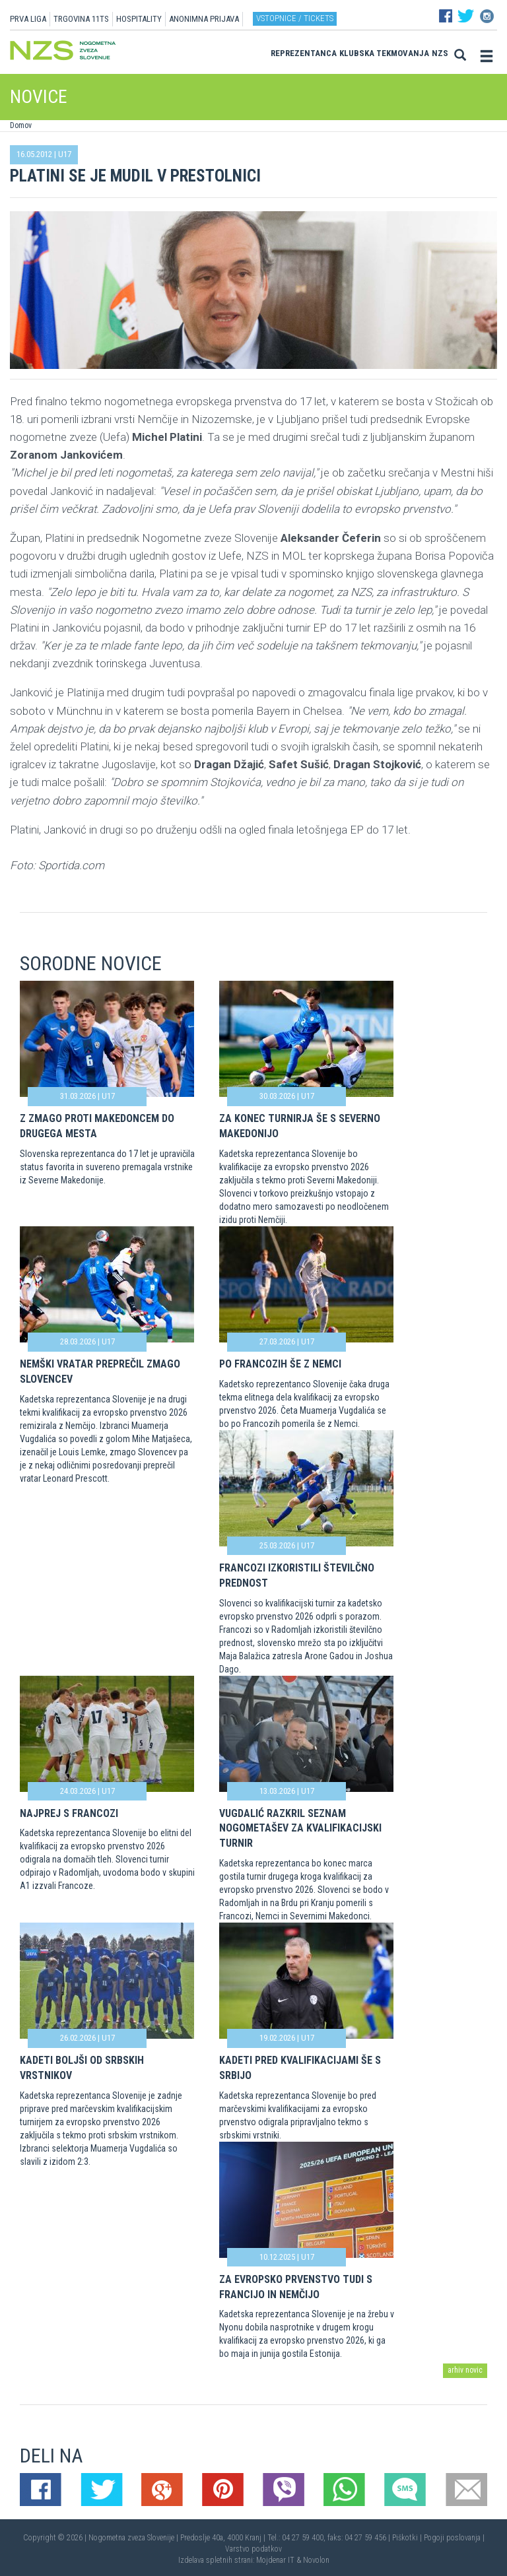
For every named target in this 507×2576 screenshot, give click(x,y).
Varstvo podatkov (253, 2549)
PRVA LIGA (28, 19)
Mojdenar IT (275, 2560)
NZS (440, 53)
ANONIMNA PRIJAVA (204, 19)
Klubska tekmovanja (384, 53)
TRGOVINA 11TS (81, 19)
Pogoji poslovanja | (454, 2537)
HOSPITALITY (139, 19)
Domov (21, 125)
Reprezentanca (304, 53)
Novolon (316, 2560)
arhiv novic (465, 2370)
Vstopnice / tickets (294, 18)
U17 (64, 154)
